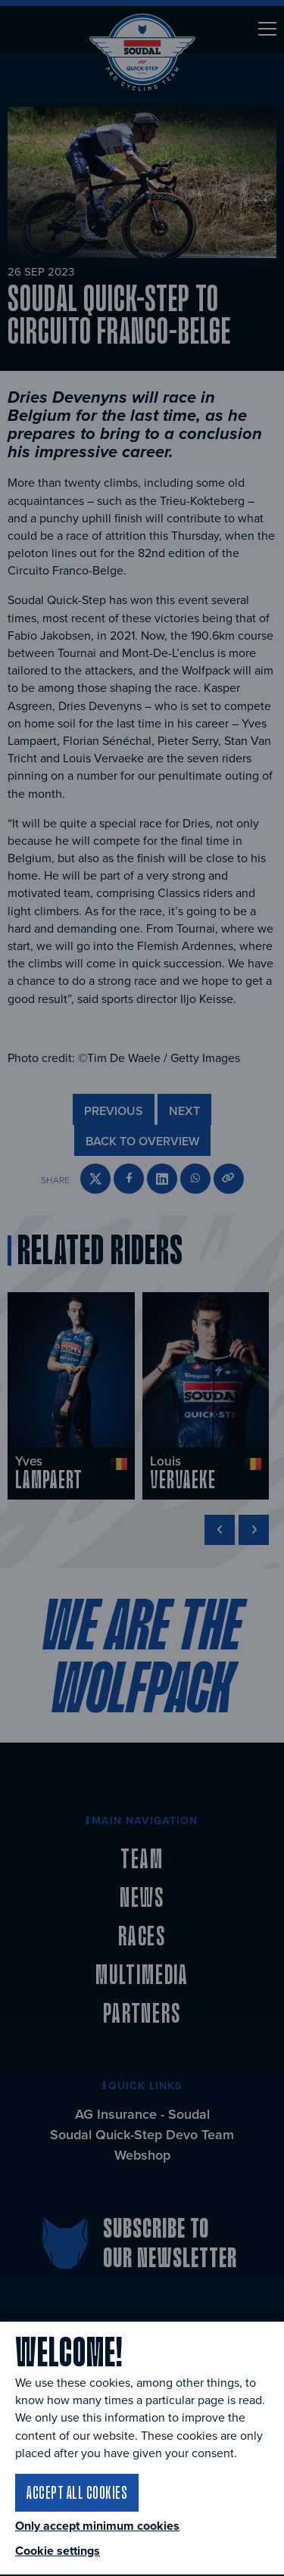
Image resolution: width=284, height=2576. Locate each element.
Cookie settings (57, 2550)
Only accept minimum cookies (97, 2526)
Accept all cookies (77, 2492)
